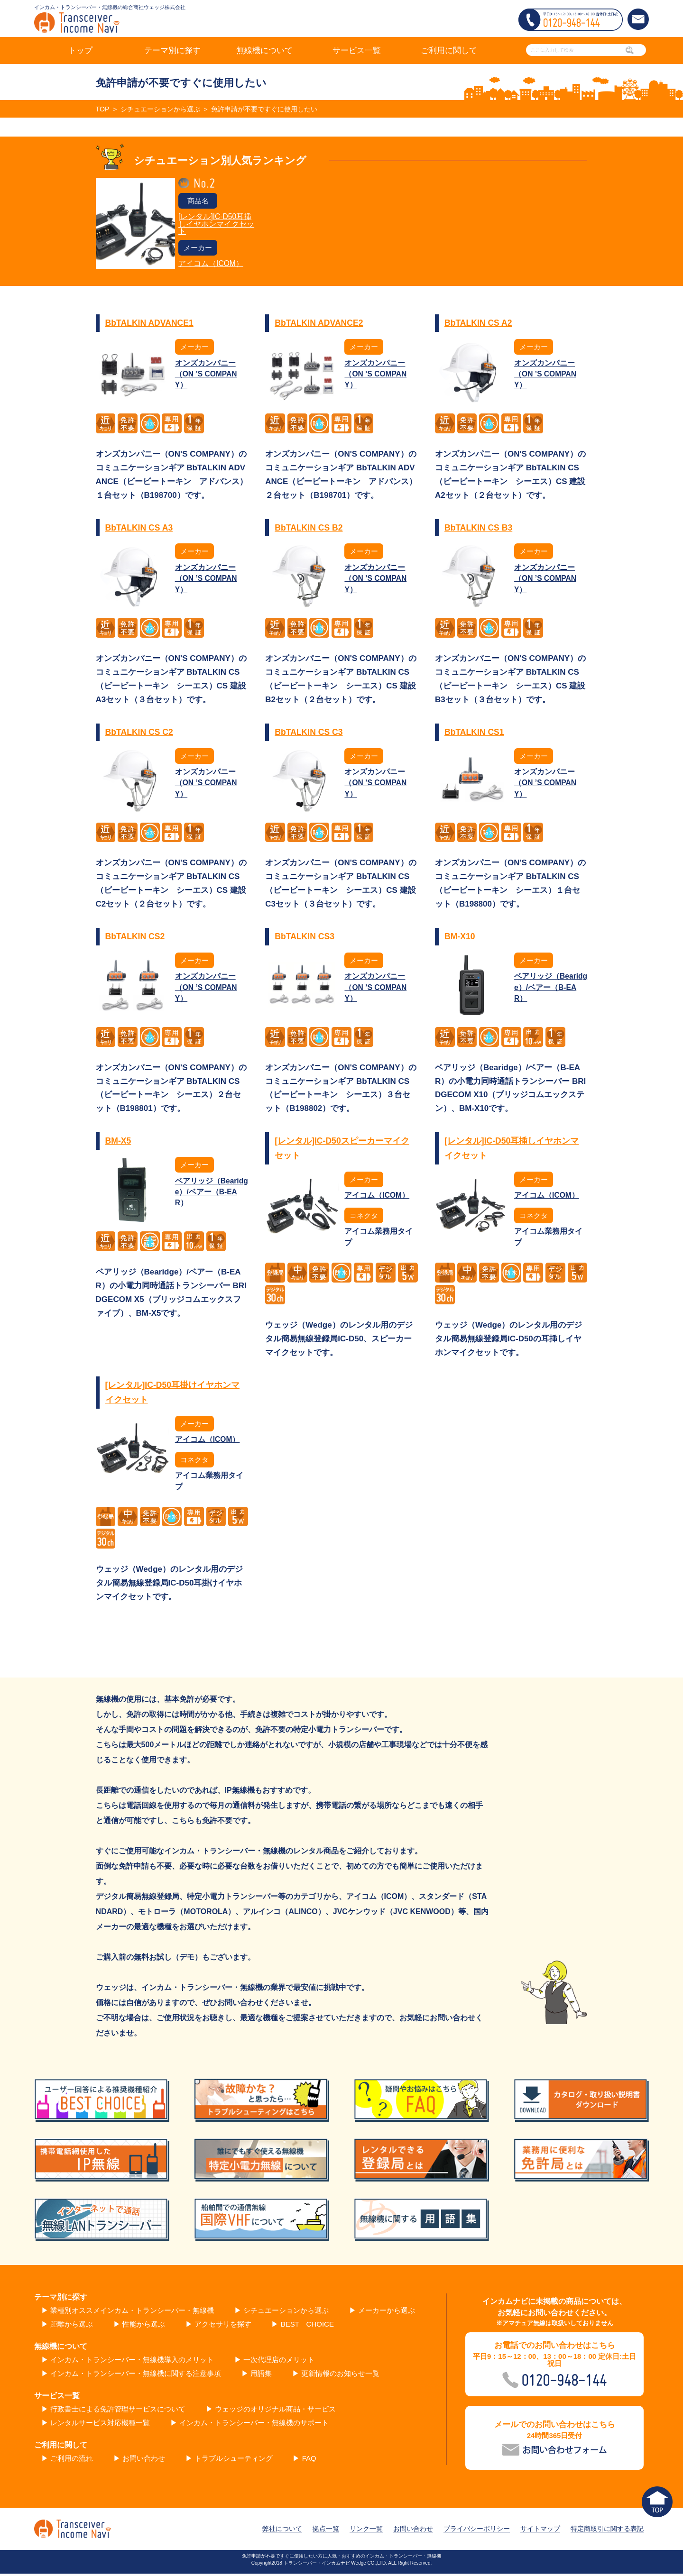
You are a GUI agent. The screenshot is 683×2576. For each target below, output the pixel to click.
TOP (103, 109)
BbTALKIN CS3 (305, 938)
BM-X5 (118, 1142)
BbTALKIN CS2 (135, 938)
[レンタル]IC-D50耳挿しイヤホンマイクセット (216, 224)
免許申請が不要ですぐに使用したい (275, 109)
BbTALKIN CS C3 (309, 733)
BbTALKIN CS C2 (140, 733)
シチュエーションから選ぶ (163, 109)
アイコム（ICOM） (211, 265)
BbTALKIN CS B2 (309, 529)
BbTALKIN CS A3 (140, 529)
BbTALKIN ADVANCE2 (320, 325)
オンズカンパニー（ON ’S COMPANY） (207, 375)
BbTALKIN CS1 (475, 733)
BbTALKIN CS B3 (479, 529)
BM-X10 (460, 938)
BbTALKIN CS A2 (479, 325)
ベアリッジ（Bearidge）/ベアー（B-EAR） (548, 988)
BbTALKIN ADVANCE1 (150, 325)
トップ (80, 50)
